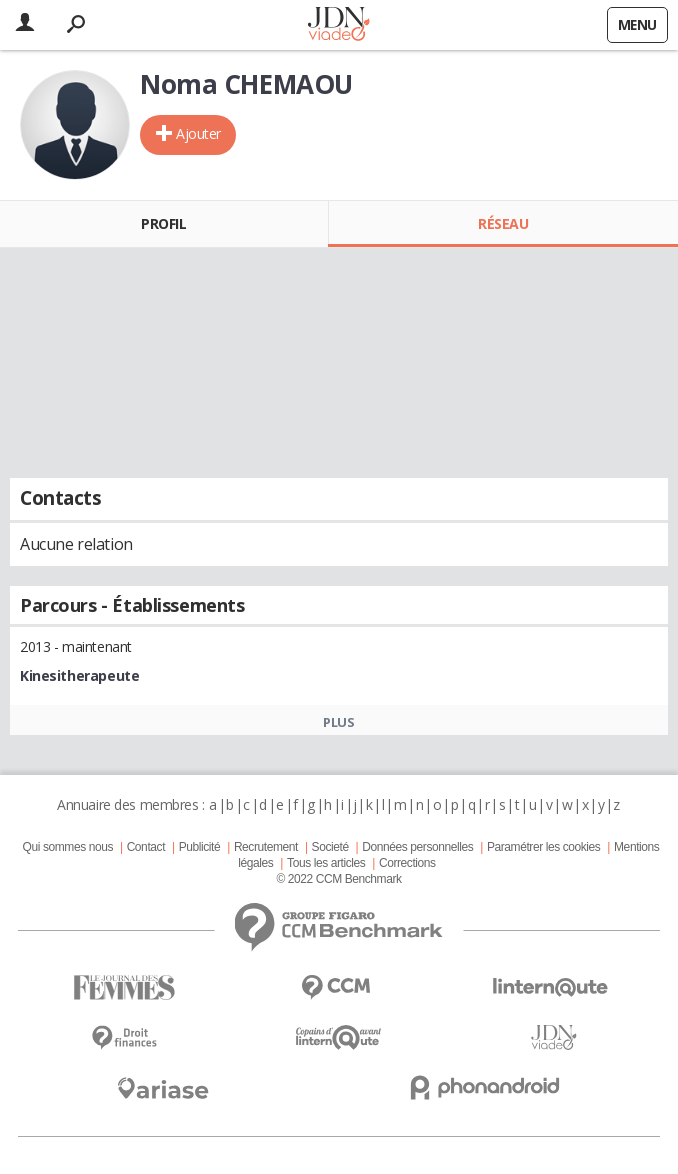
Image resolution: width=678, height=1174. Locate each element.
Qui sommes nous (68, 847)
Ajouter (198, 133)
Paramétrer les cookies (543, 847)
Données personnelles (417, 847)
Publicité (200, 847)
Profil (163, 223)
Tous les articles (326, 863)
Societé (330, 847)
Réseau (503, 223)
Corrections (407, 863)
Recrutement (266, 847)
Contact (146, 847)
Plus (338, 722)
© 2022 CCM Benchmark (338, 879)
